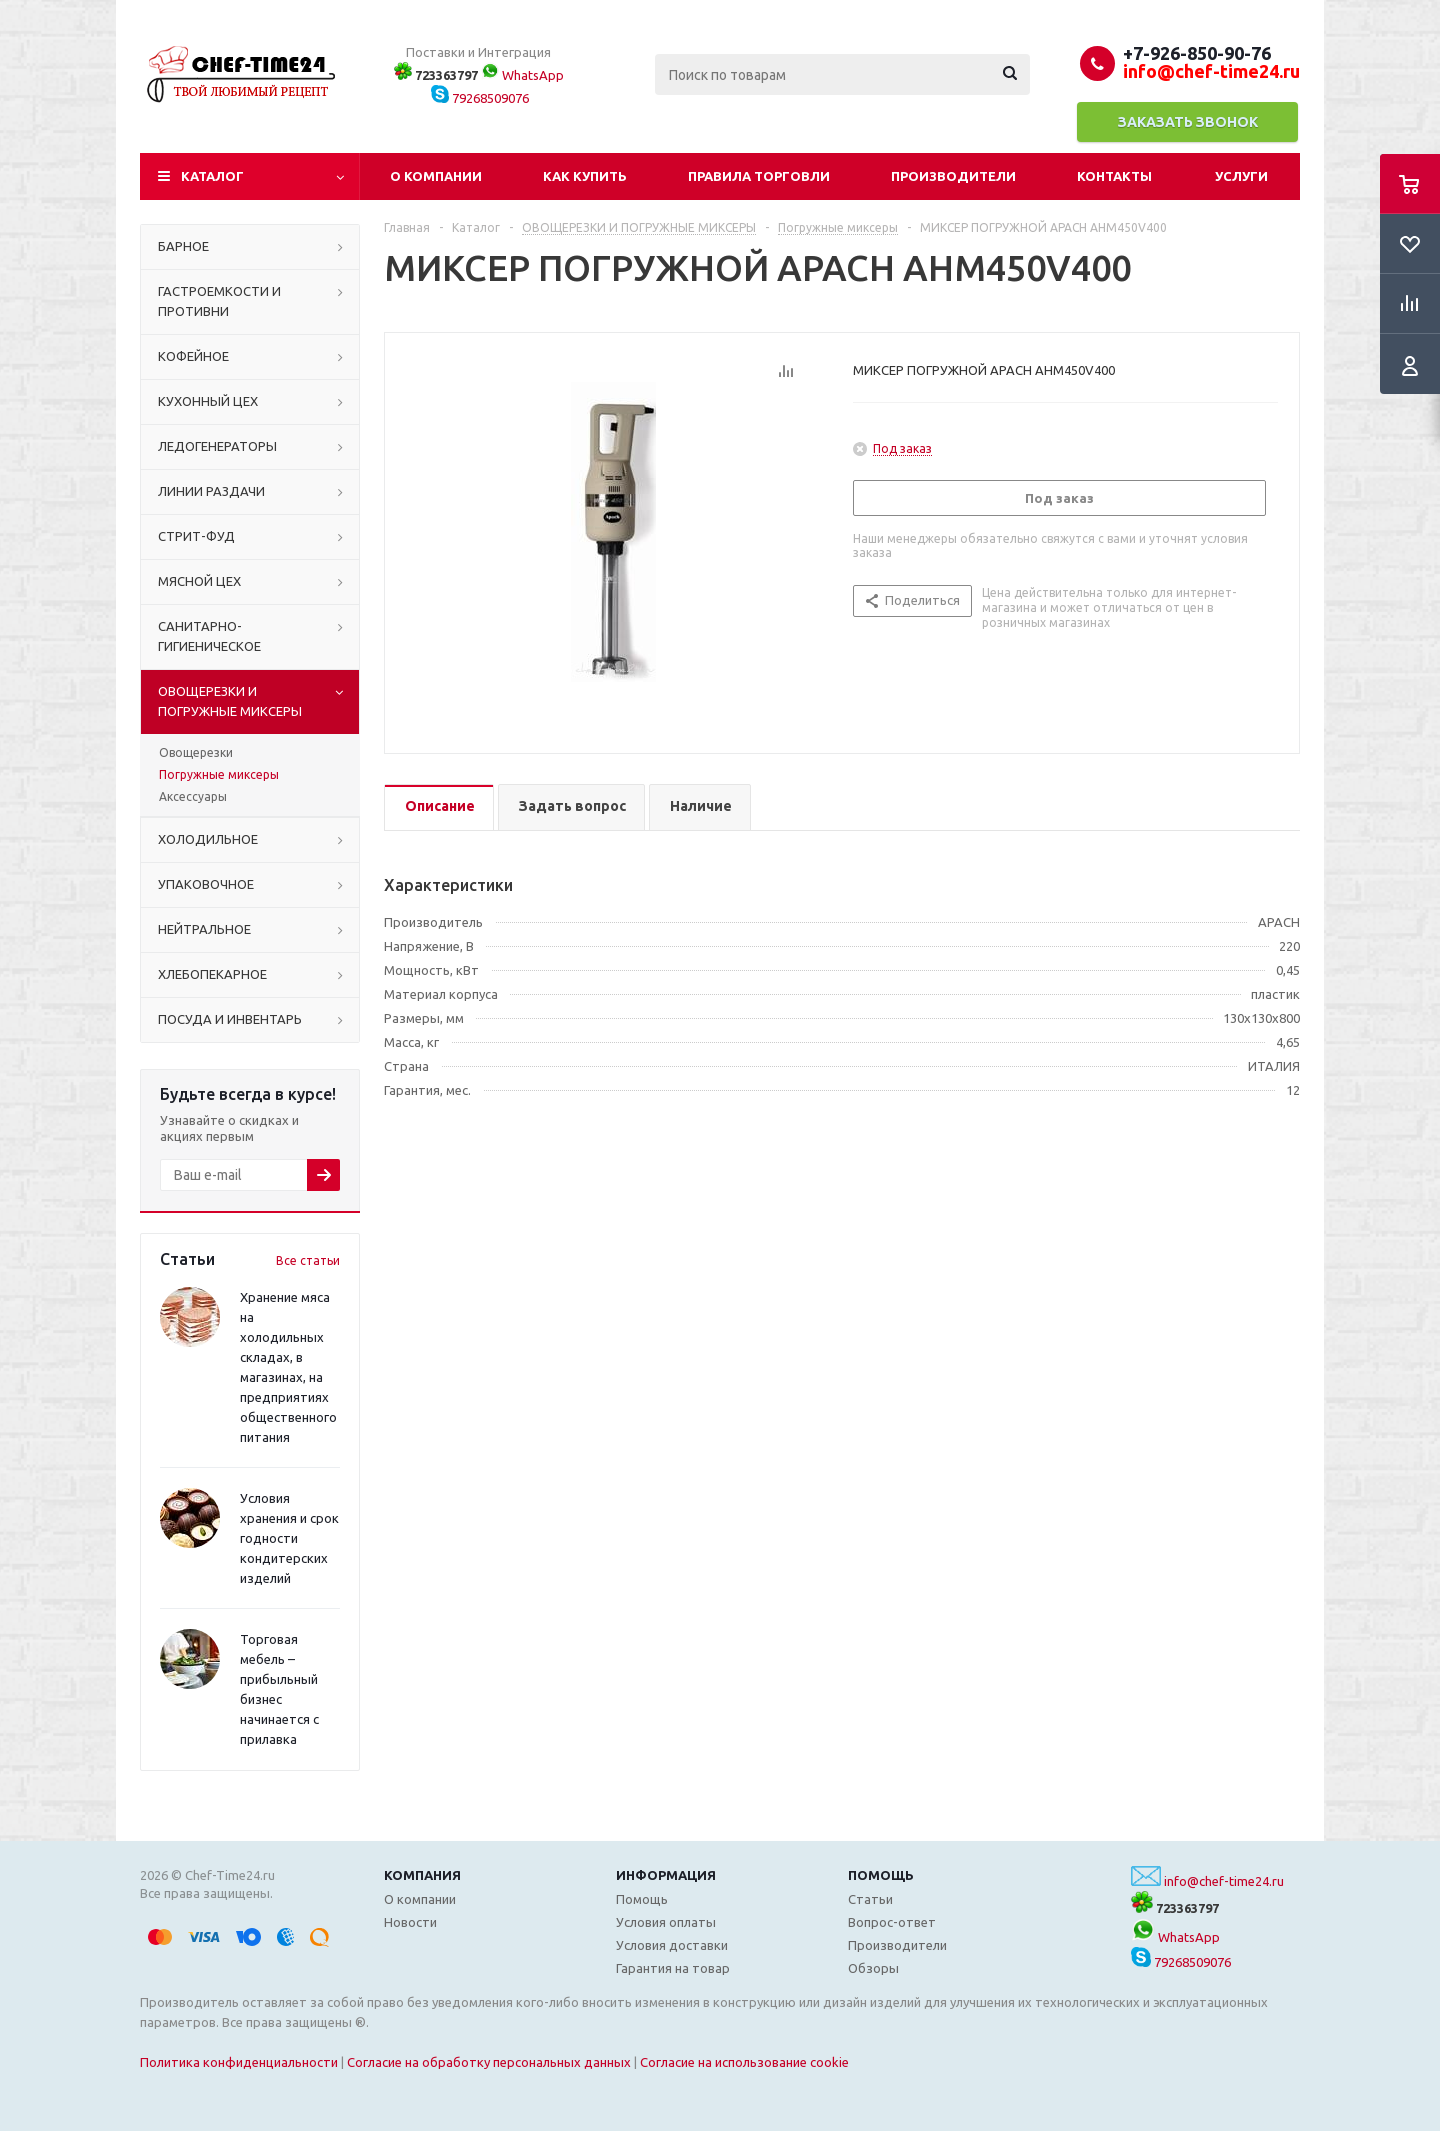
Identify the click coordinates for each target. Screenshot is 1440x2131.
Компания (422, 1875)
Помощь (881, 1875)
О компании (436, 176)
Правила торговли (759, 176)
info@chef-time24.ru (1224, 1881)
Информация (666, 1875)
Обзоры (873, 1968)
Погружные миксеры (219, 774)
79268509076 (480, 98)
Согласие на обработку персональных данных (489, 2062)
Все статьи (308, 1260)
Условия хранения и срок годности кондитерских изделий (289, 1538)
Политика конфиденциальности (239, 2062)
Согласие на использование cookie (744, 2062)
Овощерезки (196, 752)
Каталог (212, 176)
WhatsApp (522, 75)
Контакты (1114, 176)
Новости (410, 1922)
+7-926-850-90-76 (1197, 53)
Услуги (1241, 176)
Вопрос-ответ (892, 1922)
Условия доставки (672, 1945)
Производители (953, 176)
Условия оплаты (666, 1922)
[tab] (439, 807)
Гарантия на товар (673, 1968)
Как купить (585, 176)
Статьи (870, 1899)
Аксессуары (193, 796)
